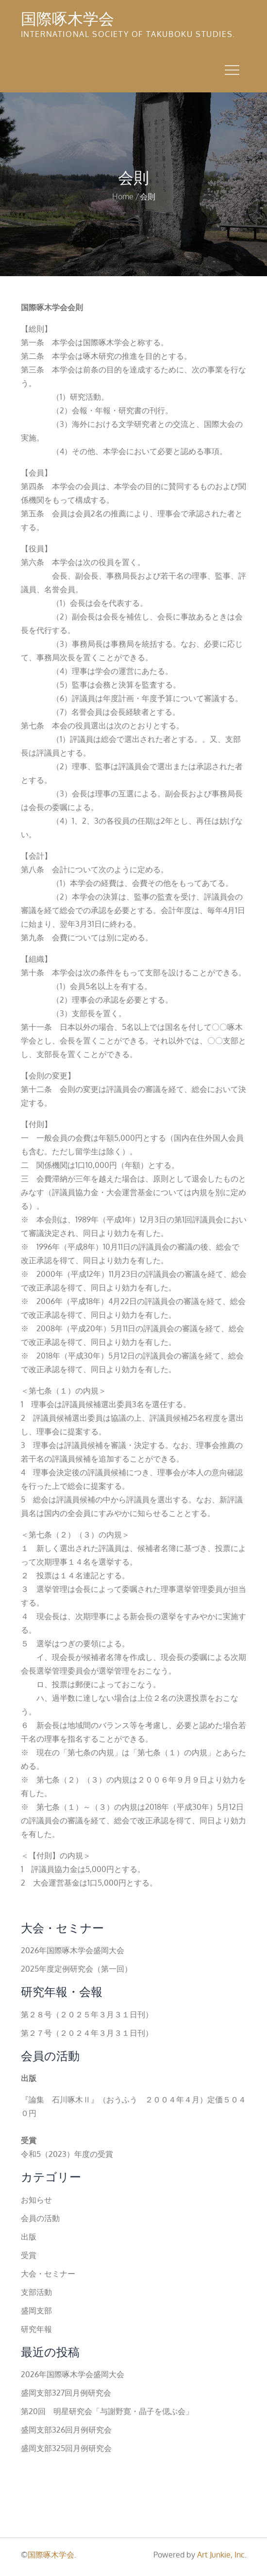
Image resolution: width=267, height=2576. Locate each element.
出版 (28, 2236)
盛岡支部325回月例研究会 (66, 2448)
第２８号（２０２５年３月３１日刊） (87, 2014)
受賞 (28, 2255)
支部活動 (36, 2292)
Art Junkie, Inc (221, 2554)
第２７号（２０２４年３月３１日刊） (87, 2033)
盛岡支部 (36, 2310)
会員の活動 (40, 2218)
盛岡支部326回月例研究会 (66, 2430)
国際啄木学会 (67, 17)
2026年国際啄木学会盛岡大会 (72, 1950)
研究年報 (36, 2329)
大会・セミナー (48, 2273)
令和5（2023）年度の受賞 (67, 2154)
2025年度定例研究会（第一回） (76, 1969)
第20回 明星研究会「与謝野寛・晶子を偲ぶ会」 (107, 2411)
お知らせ (36, 2200)
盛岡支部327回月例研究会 (66, 2393)
